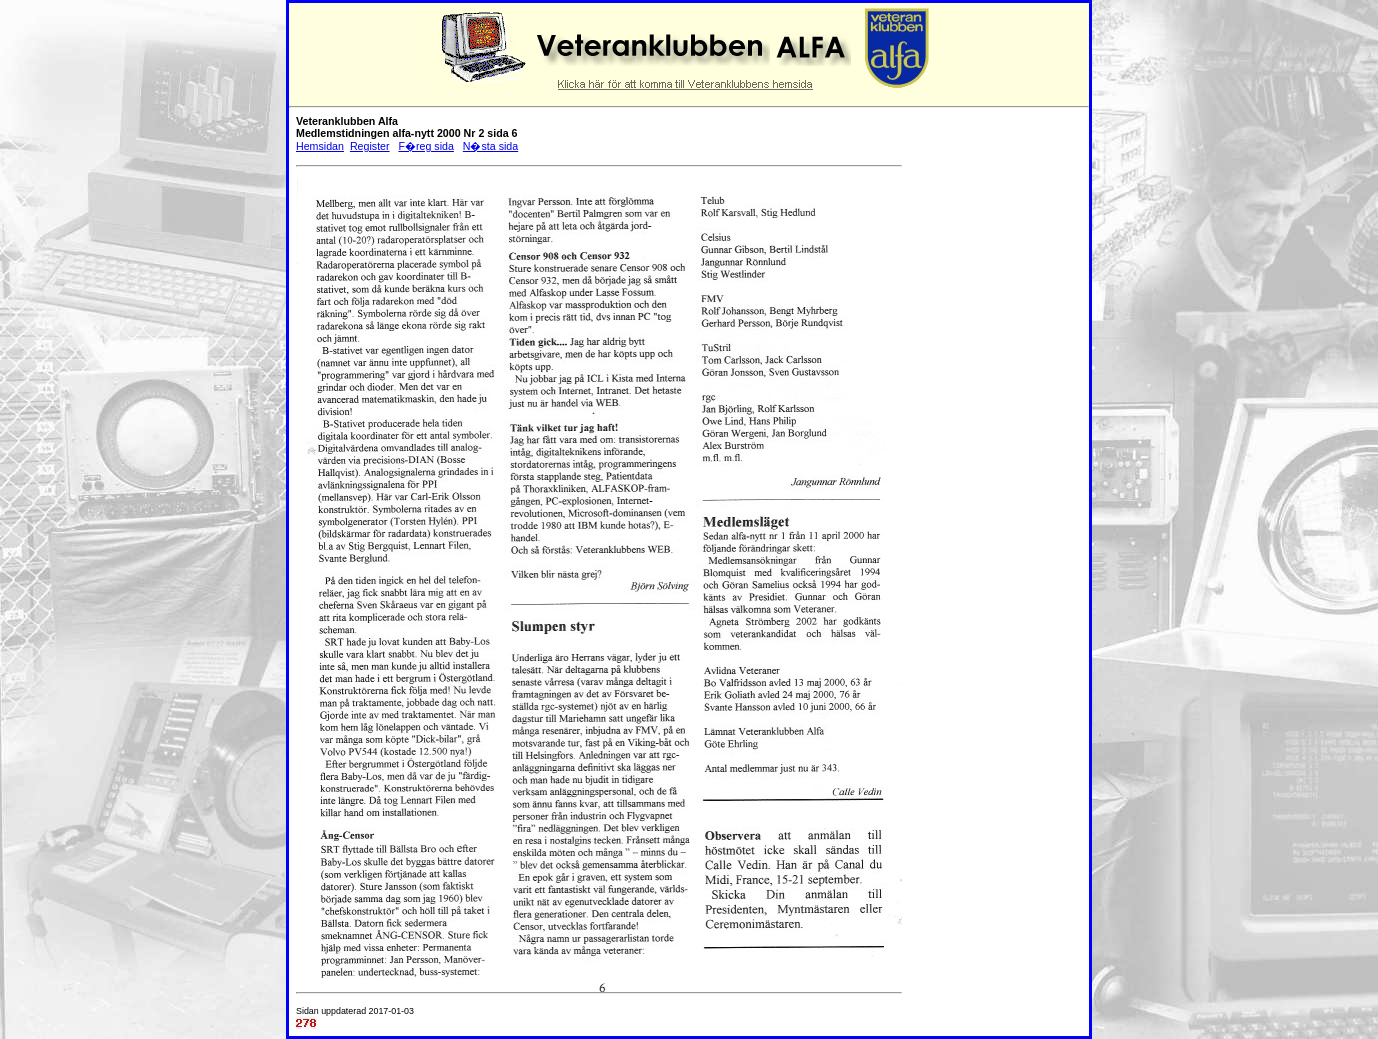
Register (370, 146)
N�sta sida (490, 146)
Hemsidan (320, 146)
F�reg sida (425, 146)
